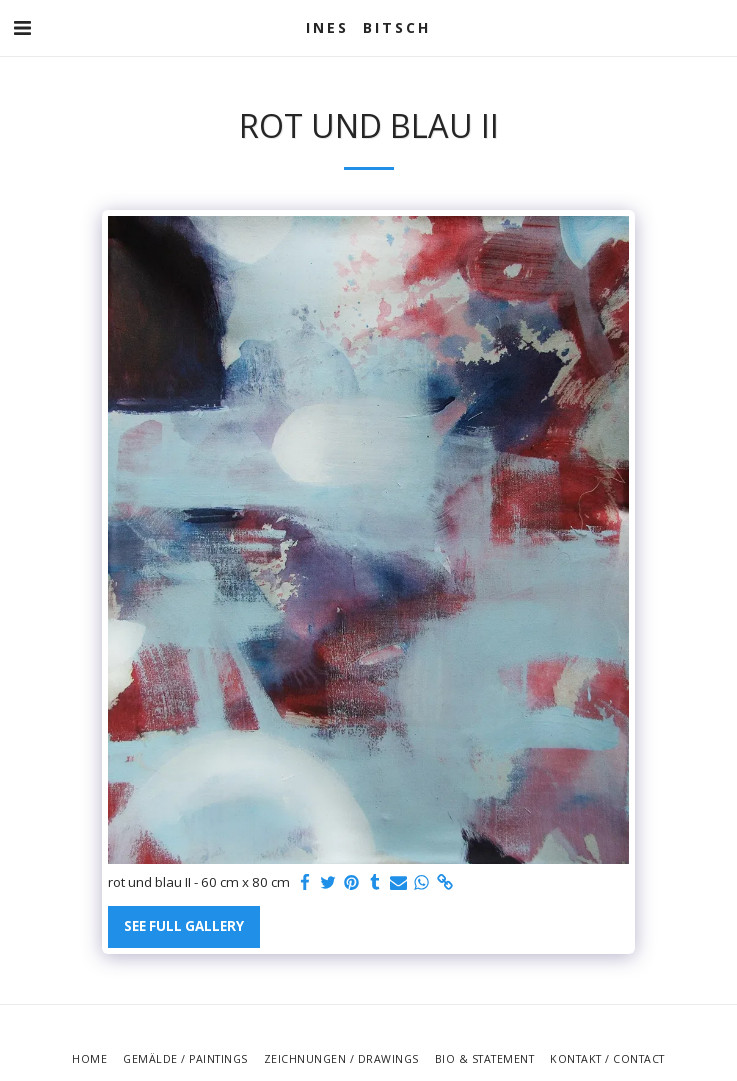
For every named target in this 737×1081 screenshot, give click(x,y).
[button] (22, 27)
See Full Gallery (184, 926)
